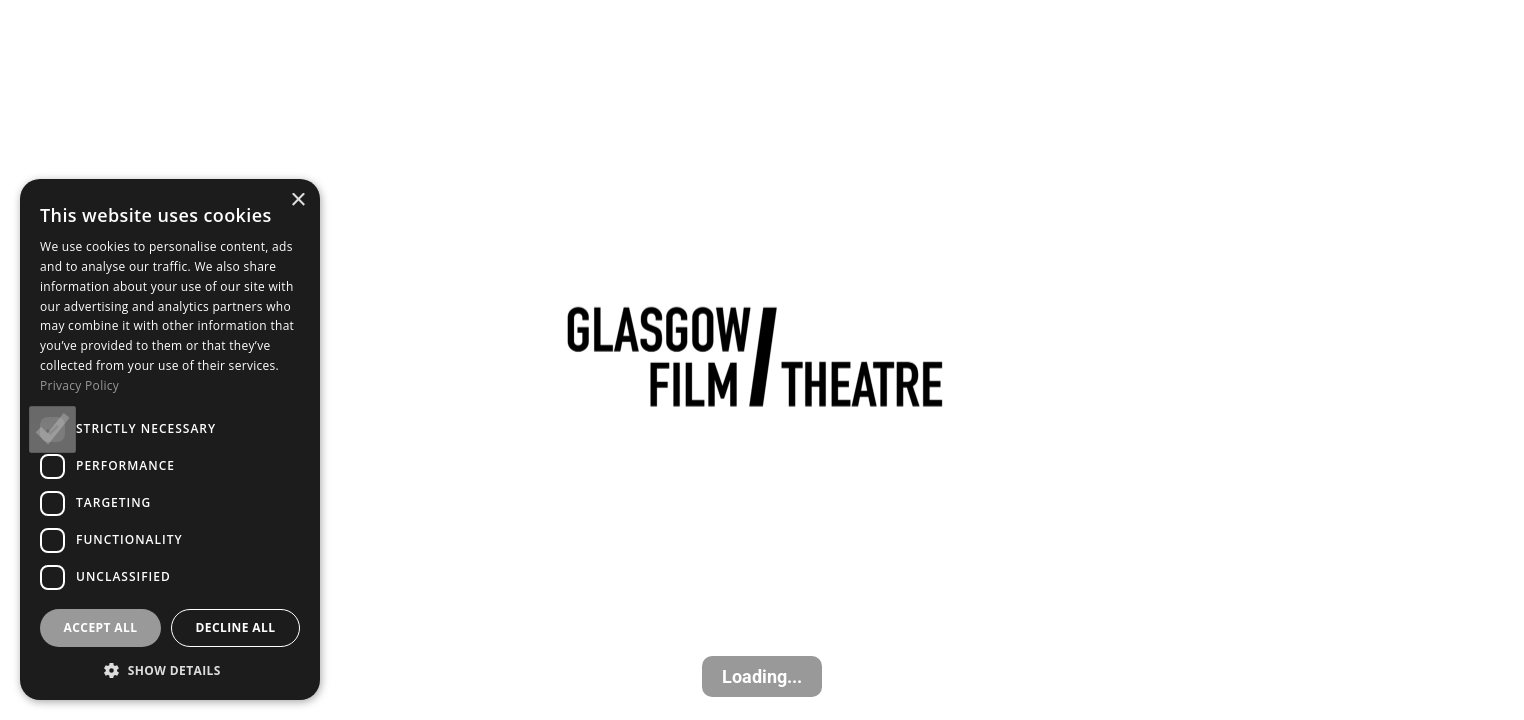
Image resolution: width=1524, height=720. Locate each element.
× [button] (297, 200)
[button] (170, 670)
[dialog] (170, 439)
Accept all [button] (101, 627)
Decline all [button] (236, 627)
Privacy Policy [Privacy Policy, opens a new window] (79, 385)
